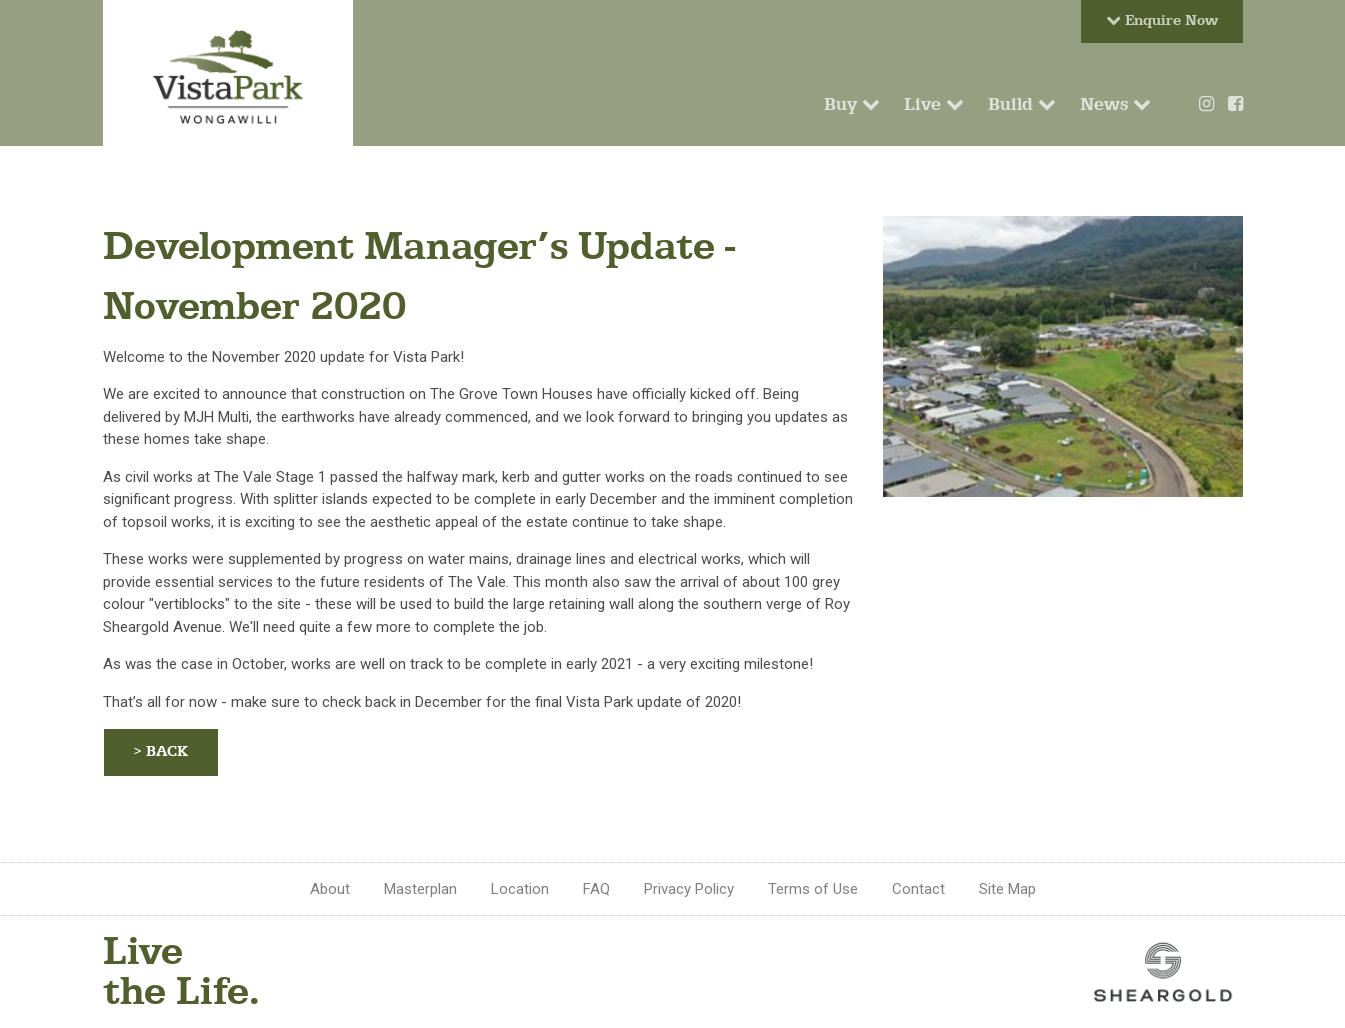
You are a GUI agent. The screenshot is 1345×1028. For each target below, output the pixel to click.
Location (520, 889)
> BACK (161, 751)
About (330, 889)
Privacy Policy (689, 889)
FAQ (596, 889)
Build (1022, 104)
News (1115, 104)
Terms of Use (813, 889)
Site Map (1007, 889)
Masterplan (420, 889)
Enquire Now (1162, 20)
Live (934, 104)
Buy (852, 104)
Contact (918, 889)
